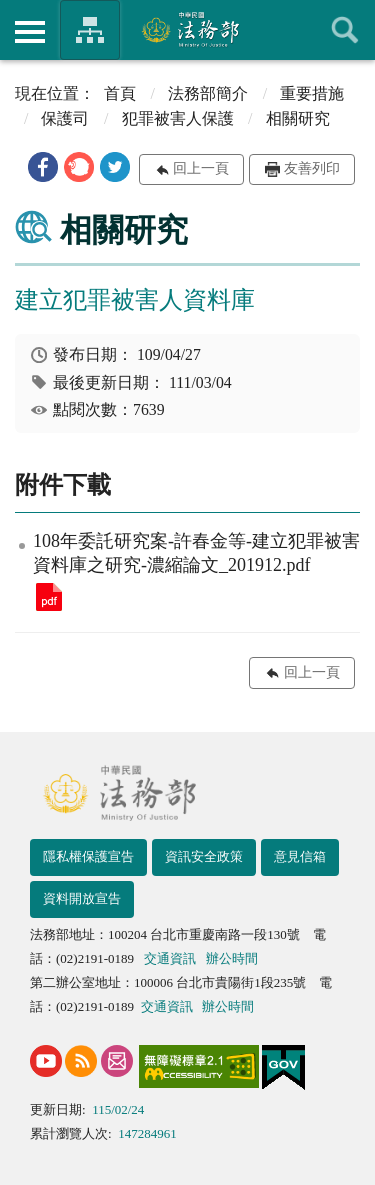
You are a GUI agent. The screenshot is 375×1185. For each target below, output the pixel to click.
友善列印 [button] (312, 168)
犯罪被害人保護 (178, 118)
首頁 (120, 93)
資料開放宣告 (82, 898)
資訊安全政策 (204, 856)
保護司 (65, 118)
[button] (43, 167)
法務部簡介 (208, 93)
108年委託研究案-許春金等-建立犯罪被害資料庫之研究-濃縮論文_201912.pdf (49, 597)
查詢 (345, 30)
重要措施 (312, 93)
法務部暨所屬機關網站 (90, 30)
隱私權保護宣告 (88, 856)
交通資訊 (170, 958)
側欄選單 (30, 32)
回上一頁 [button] (201, 168)
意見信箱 (300, 856)
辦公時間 (232, 958)
